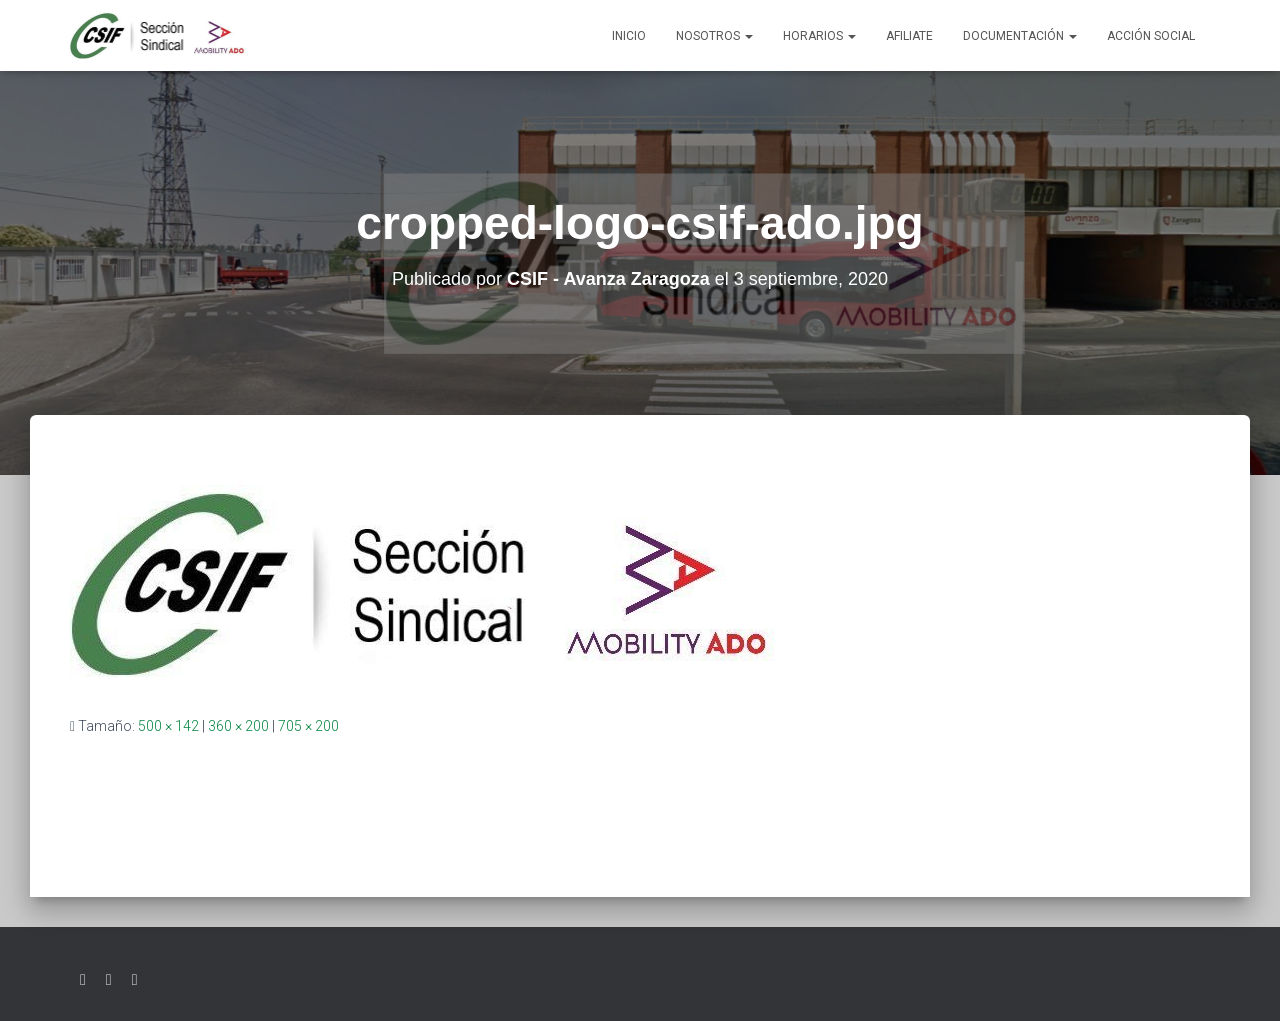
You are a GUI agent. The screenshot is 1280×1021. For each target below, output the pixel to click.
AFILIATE (909, 36)
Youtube (135, 980)
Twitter (83, 980)
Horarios (819, 36)
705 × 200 (308, 726)
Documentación (1020, 36)
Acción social (1151, 36)
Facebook (109, 980)
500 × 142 (168, 726)
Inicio (629, 36)
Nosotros (714, 36)
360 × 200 (238, 726)
